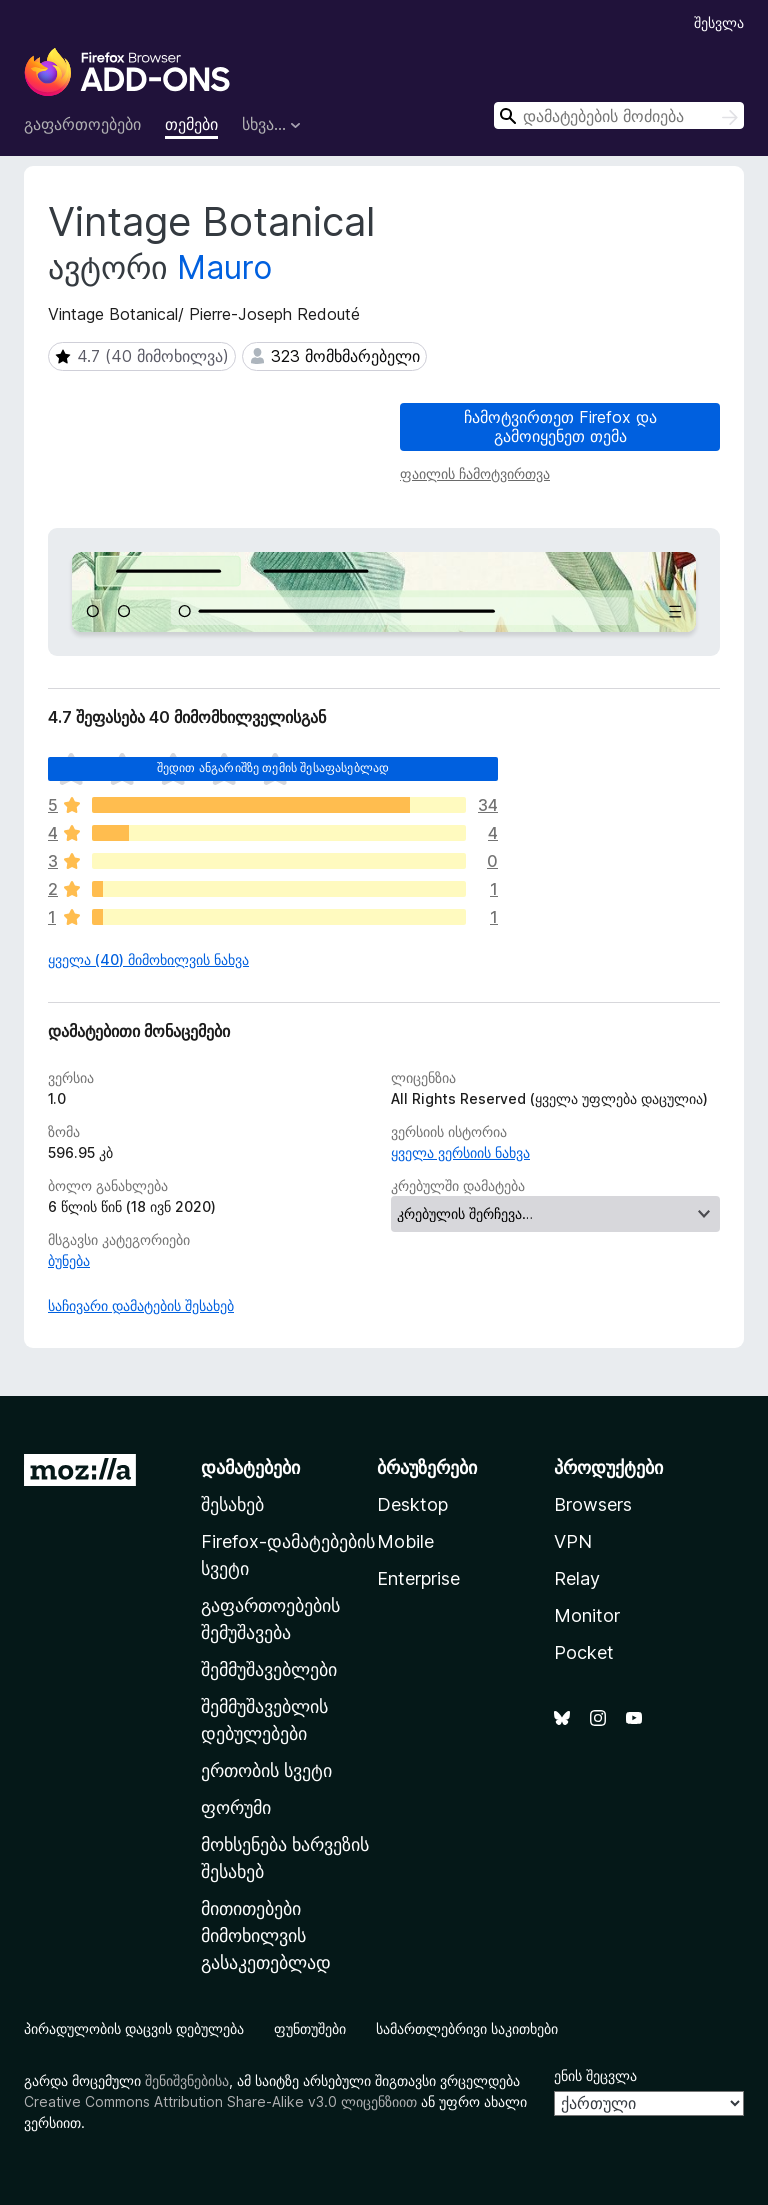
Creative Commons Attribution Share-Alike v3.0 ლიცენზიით (220, 2101)
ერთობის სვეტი (266, 1770)
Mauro (224, 267)
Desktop (412, 1504)
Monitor (587, 1615)
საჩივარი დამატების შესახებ (141, 1305)
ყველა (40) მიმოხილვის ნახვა (148, 959)
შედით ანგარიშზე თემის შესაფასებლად (273, 767)
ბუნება (69, 1260)
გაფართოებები (82, 124)
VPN (573, 1541)
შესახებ (232, 1504)
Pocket (584, 1652)
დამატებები (250, 1467)
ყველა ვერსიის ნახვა (460, 1152)
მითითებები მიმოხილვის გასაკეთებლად (266, 1935)
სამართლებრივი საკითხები (467, 2028)
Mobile (405, 1541)
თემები (191, 124)
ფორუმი (236, 1807)
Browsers (593, 1504)
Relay (577, 1578)
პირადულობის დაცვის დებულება (134, 2028)
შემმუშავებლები (269, 1669)
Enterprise (418, 1578)
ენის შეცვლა (595, 2075)
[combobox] (619, 115)
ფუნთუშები (310, 2028)
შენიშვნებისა (187, 2080)
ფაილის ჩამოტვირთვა (475, 473)
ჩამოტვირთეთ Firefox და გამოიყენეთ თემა (560, 426)
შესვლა (719, 22)
